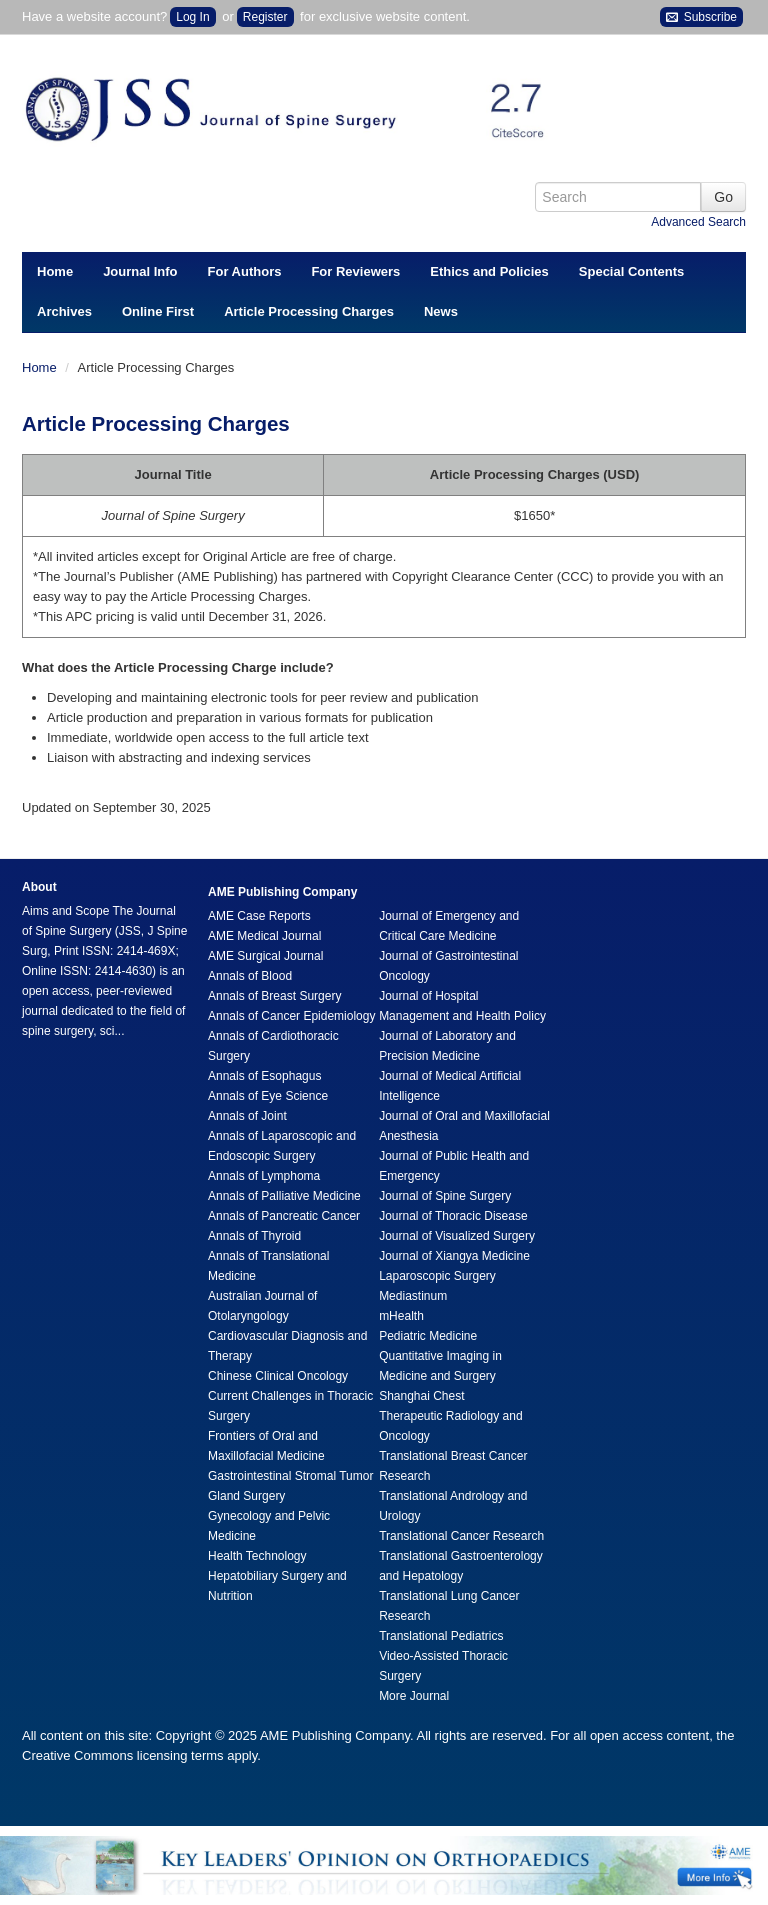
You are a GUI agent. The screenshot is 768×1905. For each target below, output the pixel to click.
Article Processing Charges (309, 311)
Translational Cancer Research (461, 1536)
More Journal (414, 1696)
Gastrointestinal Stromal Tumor (290, 1476)
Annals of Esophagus (264, 1076)
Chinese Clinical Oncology (278, 1376)
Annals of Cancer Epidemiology (291, 1016)
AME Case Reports (259, 916)
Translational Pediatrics (441, 1636)
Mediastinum (413, 1296)
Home (55, 271)
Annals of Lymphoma (264, 1176)
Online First (158, 311)
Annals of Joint (247, 1116)
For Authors (245, 271)
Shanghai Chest (421, 1396)
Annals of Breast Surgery (274, 996)
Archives (64, 311)
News (441, 311)
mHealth (401, 1316)
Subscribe (701, 17)
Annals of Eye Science (268, 1096)
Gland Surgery (246, 1496)
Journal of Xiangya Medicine (454, 1256)
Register (265, 17)
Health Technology (257, 1556)
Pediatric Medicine (428, 1336)
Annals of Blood (250, 976)
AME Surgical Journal (265, 956)
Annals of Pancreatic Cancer (284, 1216)
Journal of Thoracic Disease (453, 1216)
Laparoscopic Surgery (437, 1276)
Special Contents (631, 271)
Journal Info (140, 271)
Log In (192, 17)
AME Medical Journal (264, 936)
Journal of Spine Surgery (445, 1196)
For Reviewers (355, 271)
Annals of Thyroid (254, 1236)
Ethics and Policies (489, 271)
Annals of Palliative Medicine (284, 1196)
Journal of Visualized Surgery (457, 1236)
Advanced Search (698, 222)
